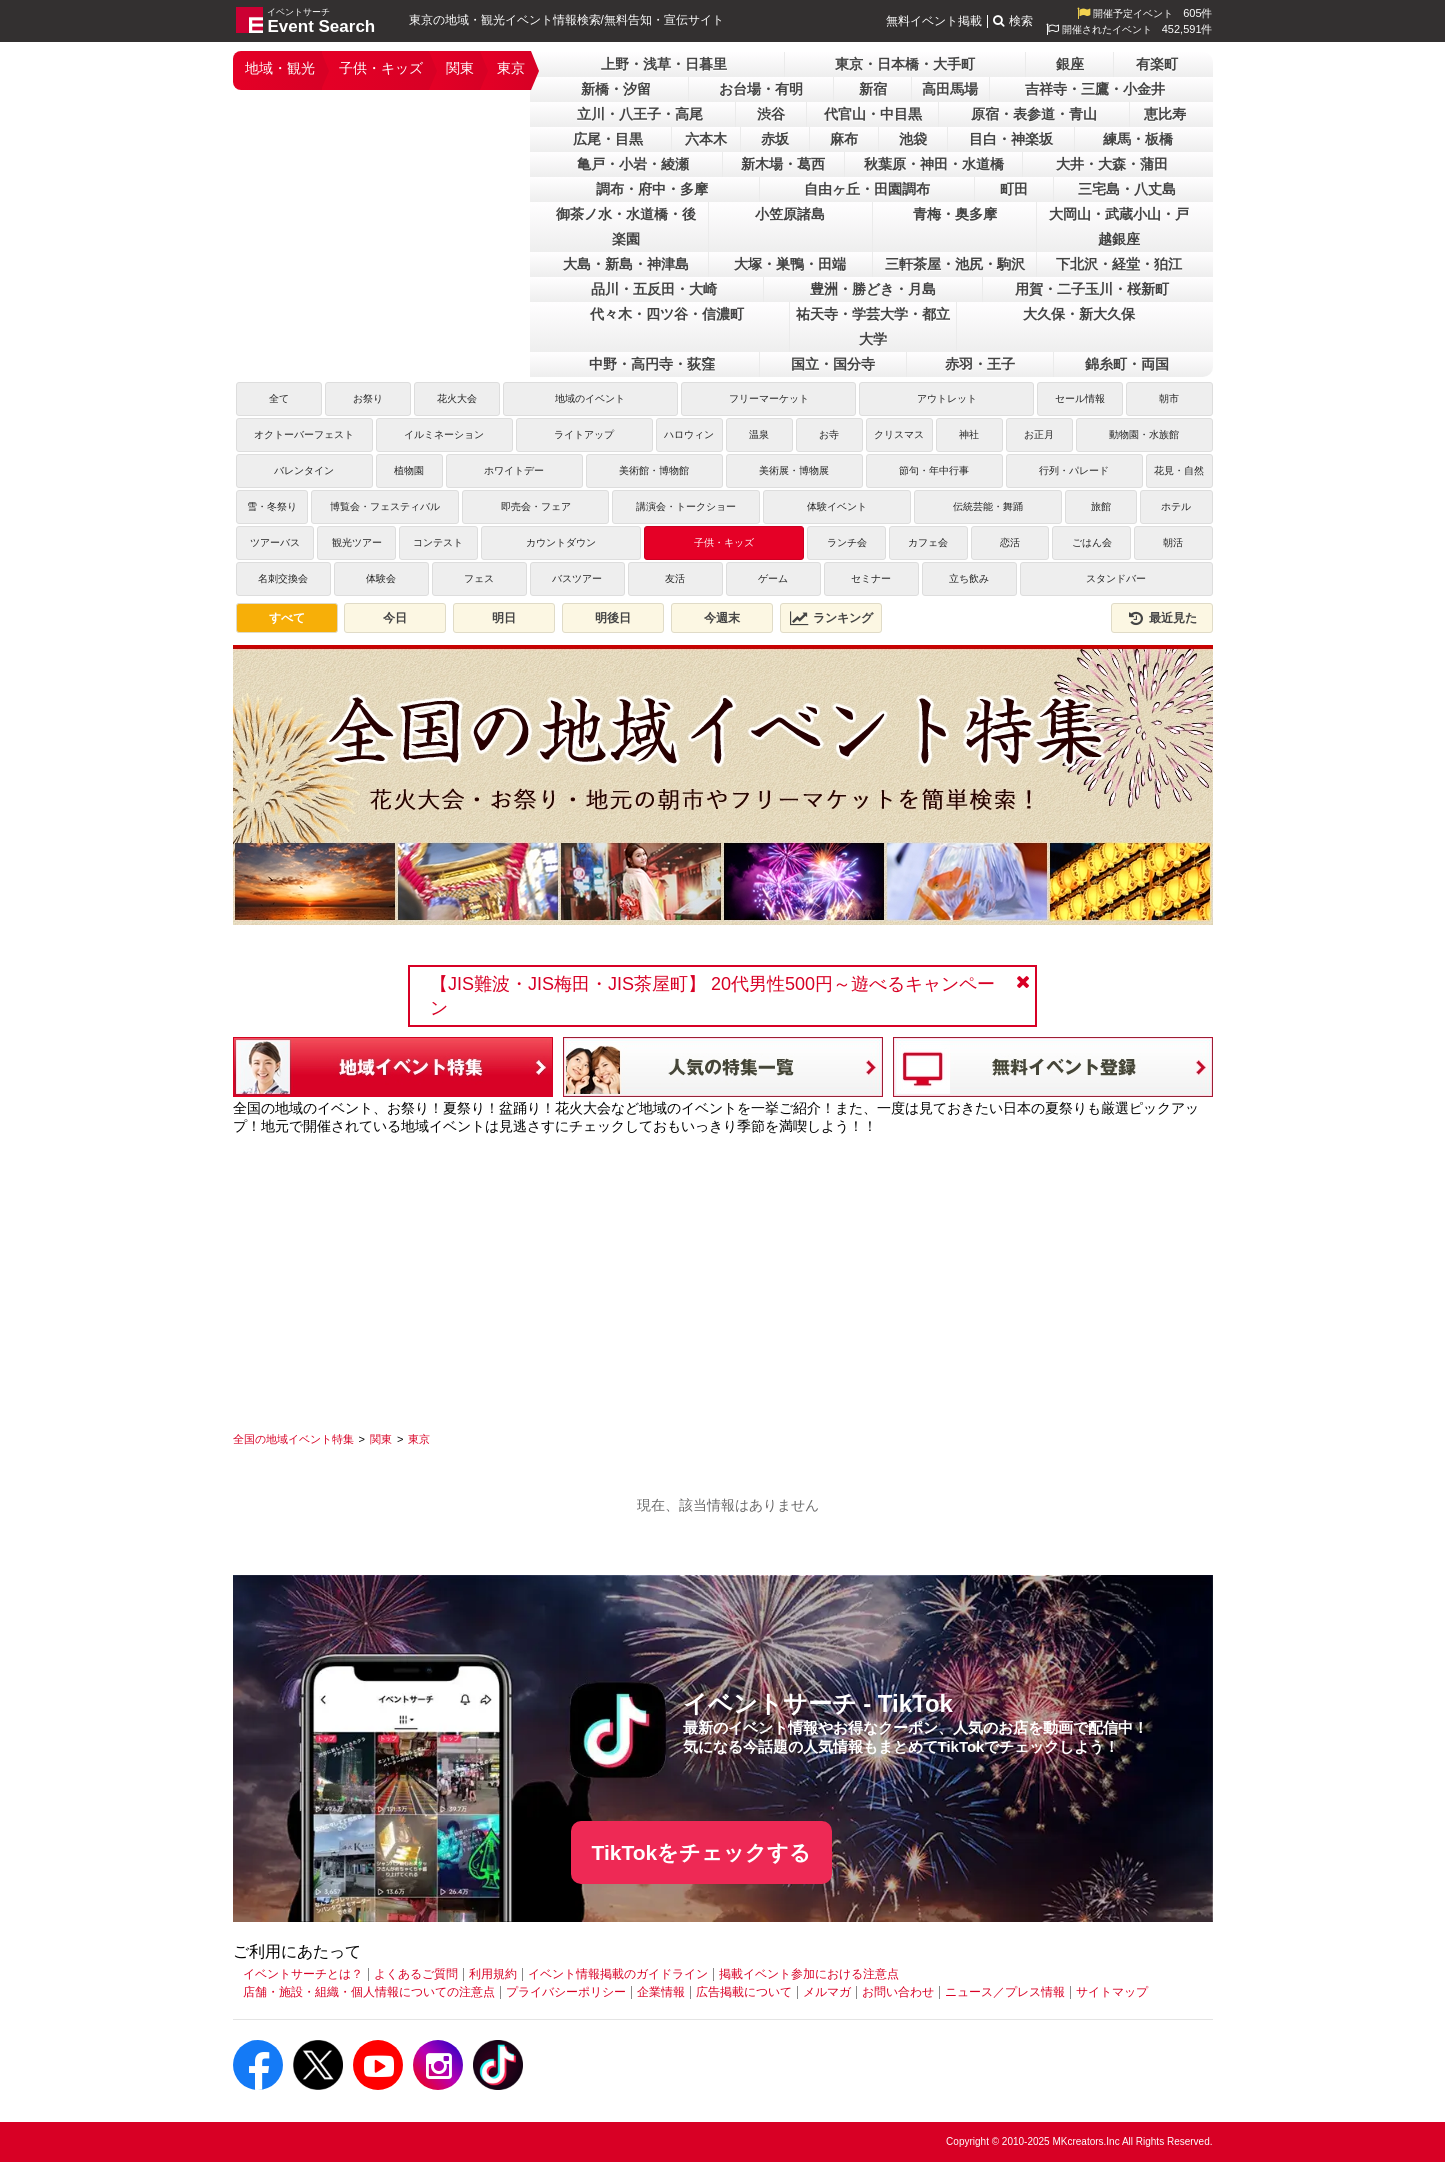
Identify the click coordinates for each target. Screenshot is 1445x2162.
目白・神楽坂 (1011, 139)
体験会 (381, 578)
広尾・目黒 (608, 139)
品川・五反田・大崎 (654, 289)
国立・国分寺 (833, 364)
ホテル (1176, 506)
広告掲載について (744, 1992)
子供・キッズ (381, 68)
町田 (1014, 189)
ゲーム (773, 578)
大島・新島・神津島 (626, 264)
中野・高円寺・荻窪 (652, 364)
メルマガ (827, 1992)
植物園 (409, 470)
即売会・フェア (536, 506)
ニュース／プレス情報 (1005, 1992)
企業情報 (661, 1992)
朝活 (1173, 542)
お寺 (829, 434)
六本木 (706, 139)
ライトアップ (584, 434)
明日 (504, 618)
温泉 (759, 434)
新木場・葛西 (783, 164)
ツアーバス (275, 542)
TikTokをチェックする (702, 1852)
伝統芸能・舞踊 (988, 506)
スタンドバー (1116, 578)
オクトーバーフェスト (304, 434)
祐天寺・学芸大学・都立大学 (873, 326)
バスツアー (577, 578)
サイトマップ (1112, 1992)
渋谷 (771, 114)
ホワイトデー (514, 470)
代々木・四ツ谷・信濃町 (667, 314)
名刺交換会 (283, 578)
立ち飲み (969, 578)
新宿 (873, 89)
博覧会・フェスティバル (385, 506)
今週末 (722, 618)
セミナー (871, 578)
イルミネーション (444, 434)
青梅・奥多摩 (955, 214)
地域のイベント (590, 398)
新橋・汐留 (616, 89)
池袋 (913, 139)
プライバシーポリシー (566, 1992)
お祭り (368, 398)
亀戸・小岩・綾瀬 (633, 164)
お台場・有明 (761, 89)
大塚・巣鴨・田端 (790, 264)
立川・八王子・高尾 (640, 114)
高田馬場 (950, 89)
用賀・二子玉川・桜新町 (1092, 289)
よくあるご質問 (416, 1974)
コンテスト (438, 542)
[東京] (419, 1439)
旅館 (1101, 506)
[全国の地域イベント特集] (293, 1439)
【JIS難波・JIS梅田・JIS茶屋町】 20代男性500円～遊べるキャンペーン (712, 996)
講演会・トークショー (686, 506)
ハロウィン (689, 434)
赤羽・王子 (980, 364)
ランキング (831, 618)
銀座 (1070, 64)
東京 (511, 68)
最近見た (1162, 618)
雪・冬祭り (272, 506)
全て (279, 398)
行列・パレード (1074, 470)
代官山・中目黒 (873, 114)
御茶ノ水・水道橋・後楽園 (626, 226)
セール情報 (1080, 398)
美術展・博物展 (794, 470)
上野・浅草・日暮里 (664, 64)
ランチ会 (847, 542)
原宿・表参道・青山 (1034, 114)
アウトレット (947, 398)
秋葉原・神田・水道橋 (934, 164)
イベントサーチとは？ (303, 1974)
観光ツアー (357, 542)
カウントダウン (561, 542)
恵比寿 (1165, 114)
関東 (460, 68)
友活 (675, 578)
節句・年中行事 (934, 470)
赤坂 (775, 139)
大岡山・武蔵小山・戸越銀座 (1119, 226)
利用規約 (493, 1974)
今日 (395, 618)
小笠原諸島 (790, 214)
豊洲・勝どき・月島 (873, 289)
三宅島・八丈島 (1127, 189)
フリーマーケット (769, 398)
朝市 (1169, 398)
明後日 (613, 618)
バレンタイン (304, 470)
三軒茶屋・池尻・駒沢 (955, 264)
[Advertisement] (723, 1276)
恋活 (1010, 542)
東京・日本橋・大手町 (905, 64)
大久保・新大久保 (1079, 314)
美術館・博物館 (654, 470)
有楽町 (1157, 64)
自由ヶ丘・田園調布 (867, 189)
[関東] (381, 1439)
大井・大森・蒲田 (1112, 164)
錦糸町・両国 (1127, 364)
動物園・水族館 (1144, 434)
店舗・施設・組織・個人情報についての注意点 (369, 1992)
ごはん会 (1092, 542)
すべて (287, 618)
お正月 (1039, 434)
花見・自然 (1179, 470)
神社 (969, 434)
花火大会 (457, 398)
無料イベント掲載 (934, 21)
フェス (479, 578)
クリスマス (899, 434)
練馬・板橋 (1138, 139)
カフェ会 (928, 542)
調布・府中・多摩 (652, 189)
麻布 (844, 139)
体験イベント (837, 506)
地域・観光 (280, 68)
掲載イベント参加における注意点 (809, 1974)
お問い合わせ (898, 1992)
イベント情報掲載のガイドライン (618, 1974)
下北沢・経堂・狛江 (1119, 264)
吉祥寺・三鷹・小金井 (1095, 89)
